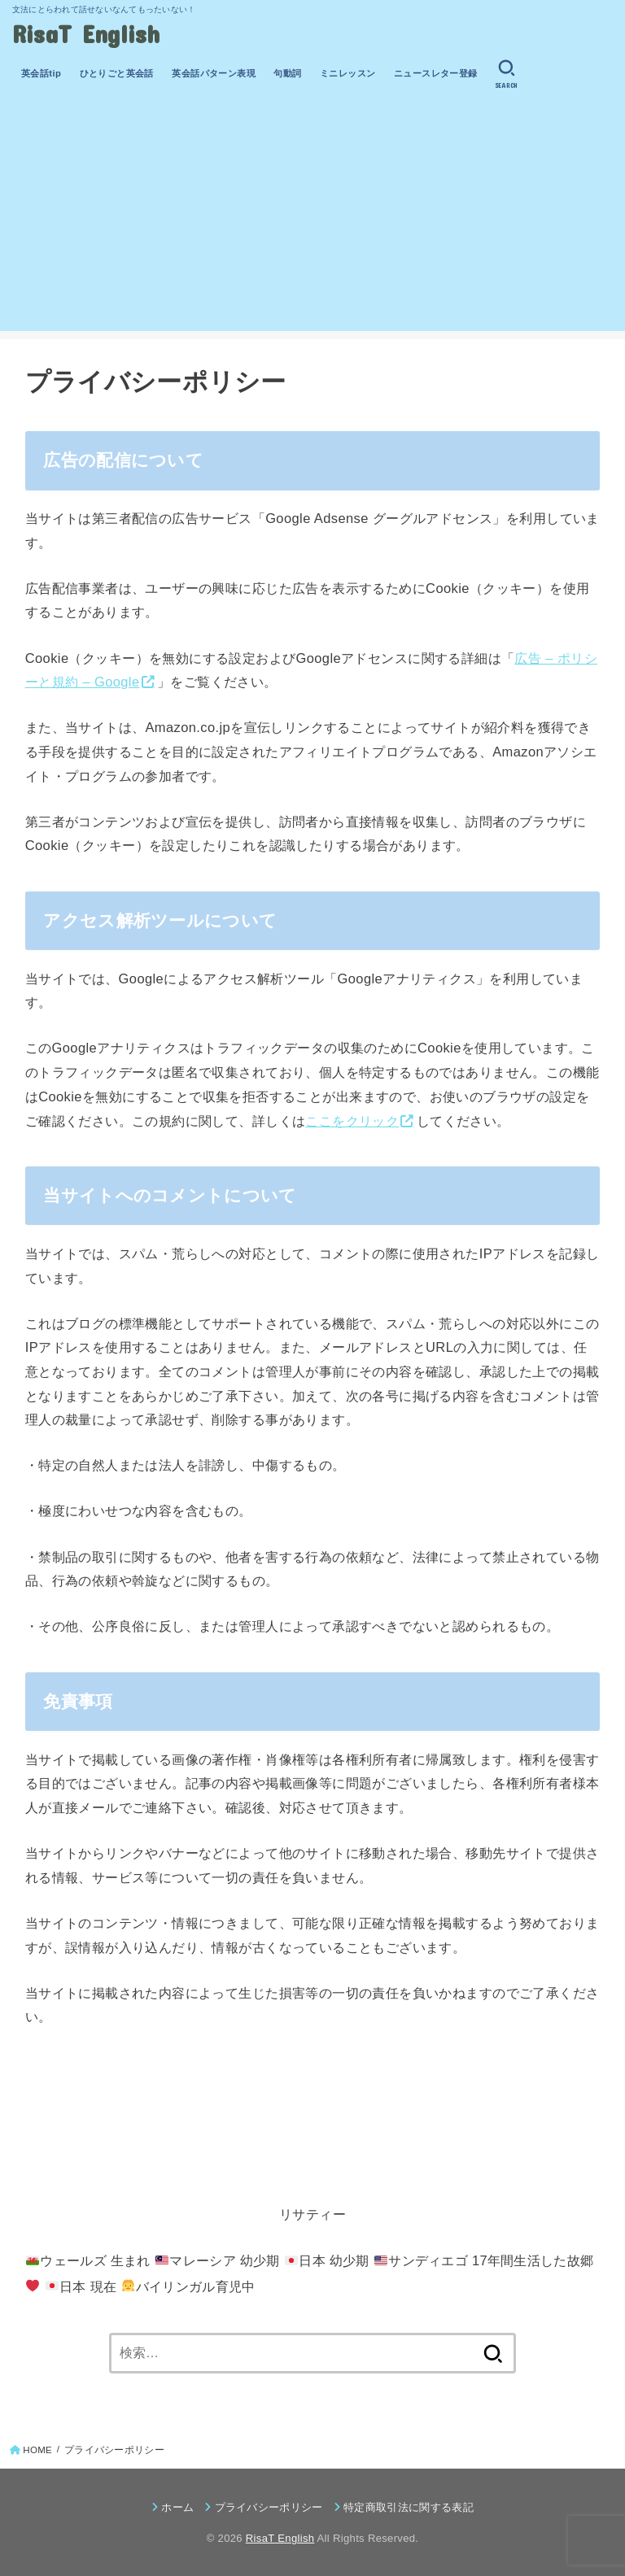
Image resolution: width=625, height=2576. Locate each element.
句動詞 (287, 73)
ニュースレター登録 (436, 73)
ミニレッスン (347, 73)
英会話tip (41, 73)
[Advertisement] (312, 217)
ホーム (177, 2507)
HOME (37, 2450)
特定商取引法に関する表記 (408, 2507)
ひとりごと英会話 (117, 73)
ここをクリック (352, 1121)
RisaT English (86, 33)
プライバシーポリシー (269, 2507)
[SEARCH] (507, 74)
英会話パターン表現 (214, 73)
